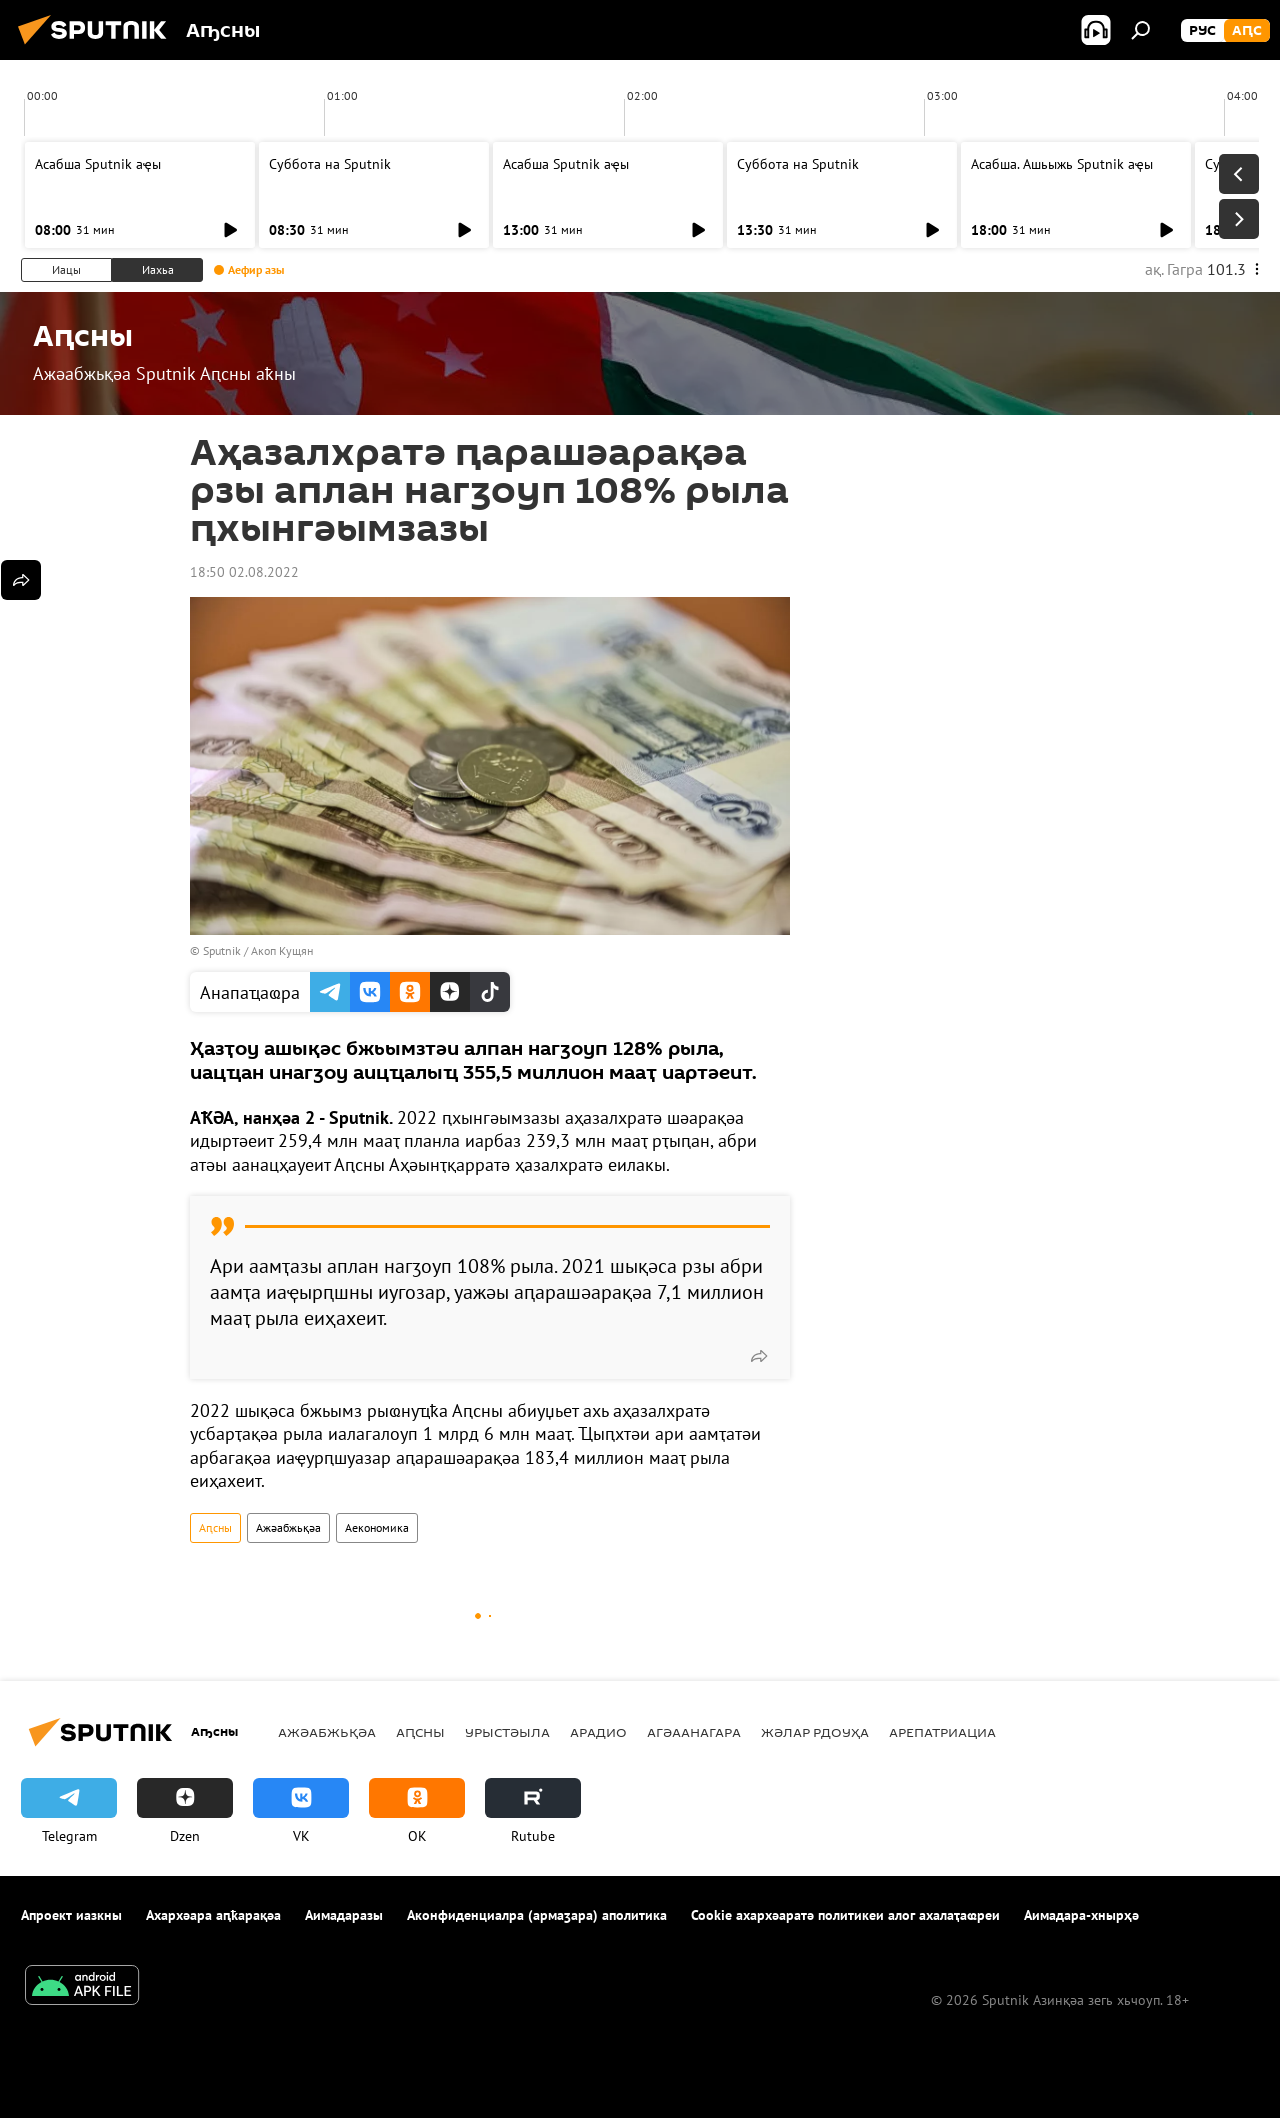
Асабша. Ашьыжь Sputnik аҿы (1062, 164)
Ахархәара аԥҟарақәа (213, 1915)
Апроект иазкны (71, 1915)
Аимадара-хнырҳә (1081, 1915)
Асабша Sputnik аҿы (98, 164)
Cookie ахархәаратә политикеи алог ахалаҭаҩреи (845, 1915)
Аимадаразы (344, 1915)
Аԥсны (215, 1527)
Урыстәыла (507, 1732)
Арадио (598, 1732)
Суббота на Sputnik (330, 164)
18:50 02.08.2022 (244, 572)
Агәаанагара (694, 1732)
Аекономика (377, 1527)
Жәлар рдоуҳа (815, 1732)
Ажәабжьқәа (288, 1527)
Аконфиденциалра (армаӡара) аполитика (537, 1915)
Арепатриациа (942, 1732)
